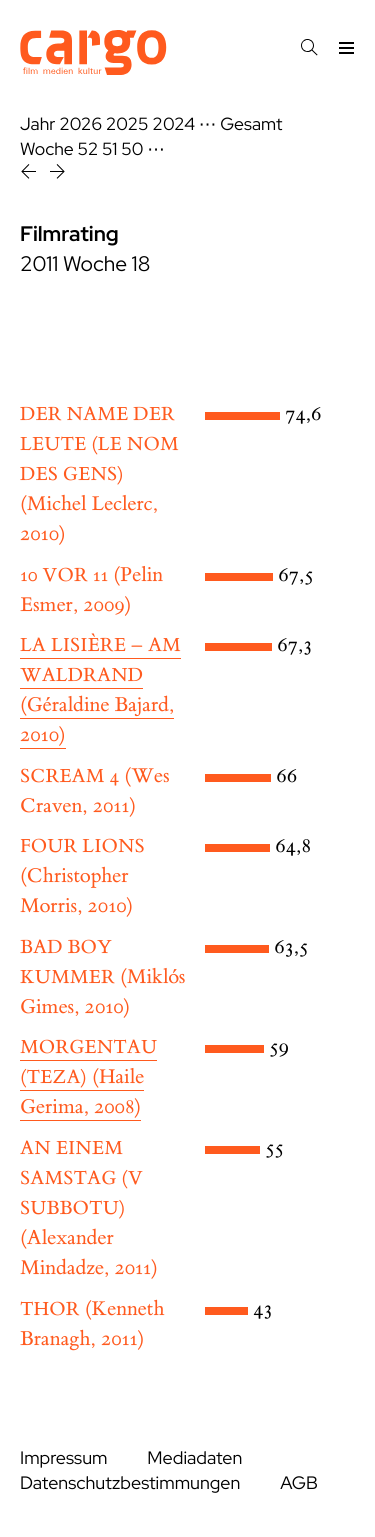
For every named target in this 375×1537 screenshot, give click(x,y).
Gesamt (251, 124)
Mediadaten (194, 1458)
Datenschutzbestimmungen (130, 1483)
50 (132, 149)
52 (88, 149)
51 (109, 149)
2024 (173, 124)
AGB (299, 1483)
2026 (80, 124)
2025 (127, 124)
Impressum (63, 1458)
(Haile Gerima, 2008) (88, 1078)
